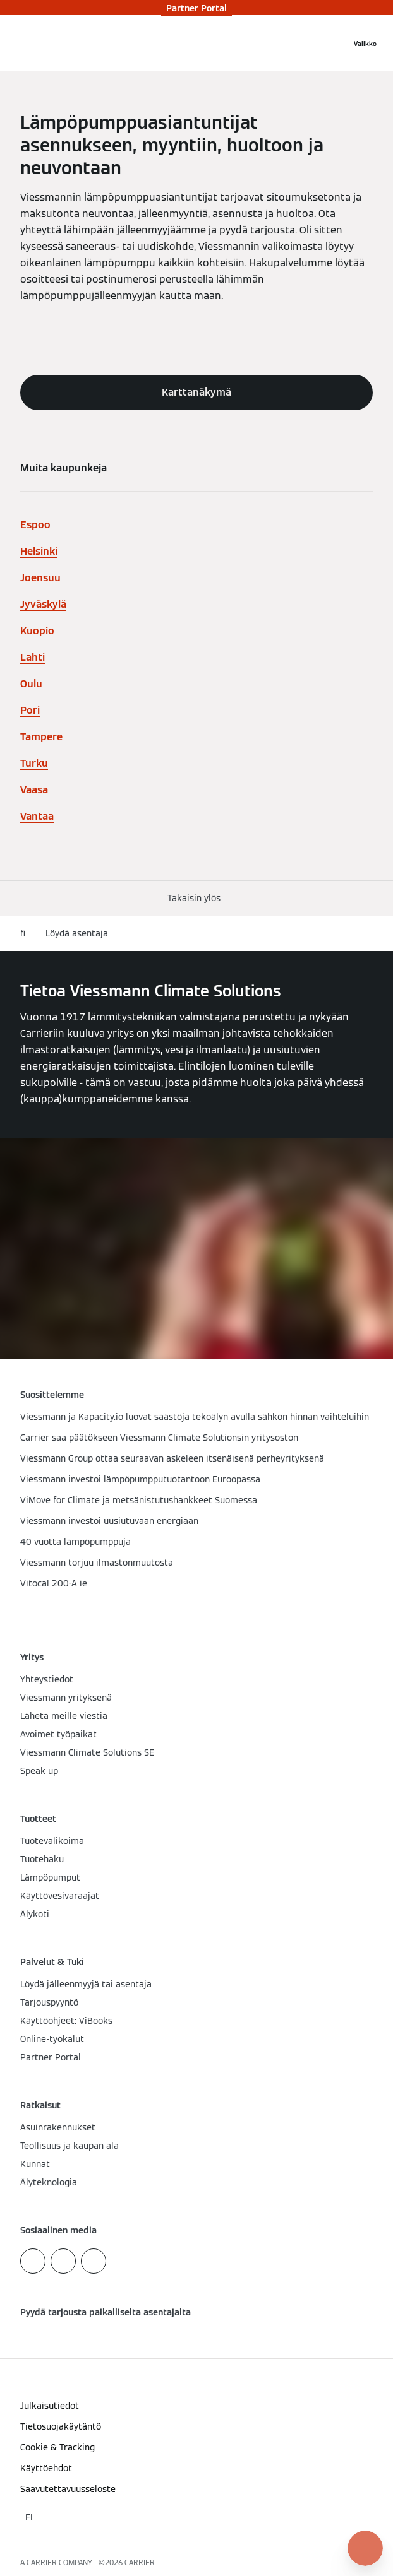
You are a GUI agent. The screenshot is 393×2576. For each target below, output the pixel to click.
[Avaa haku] (335, 43)
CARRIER (139, 2562)
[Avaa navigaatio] (365, 43)
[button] (196, 898)
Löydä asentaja (76, 933)
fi (22, 933)
